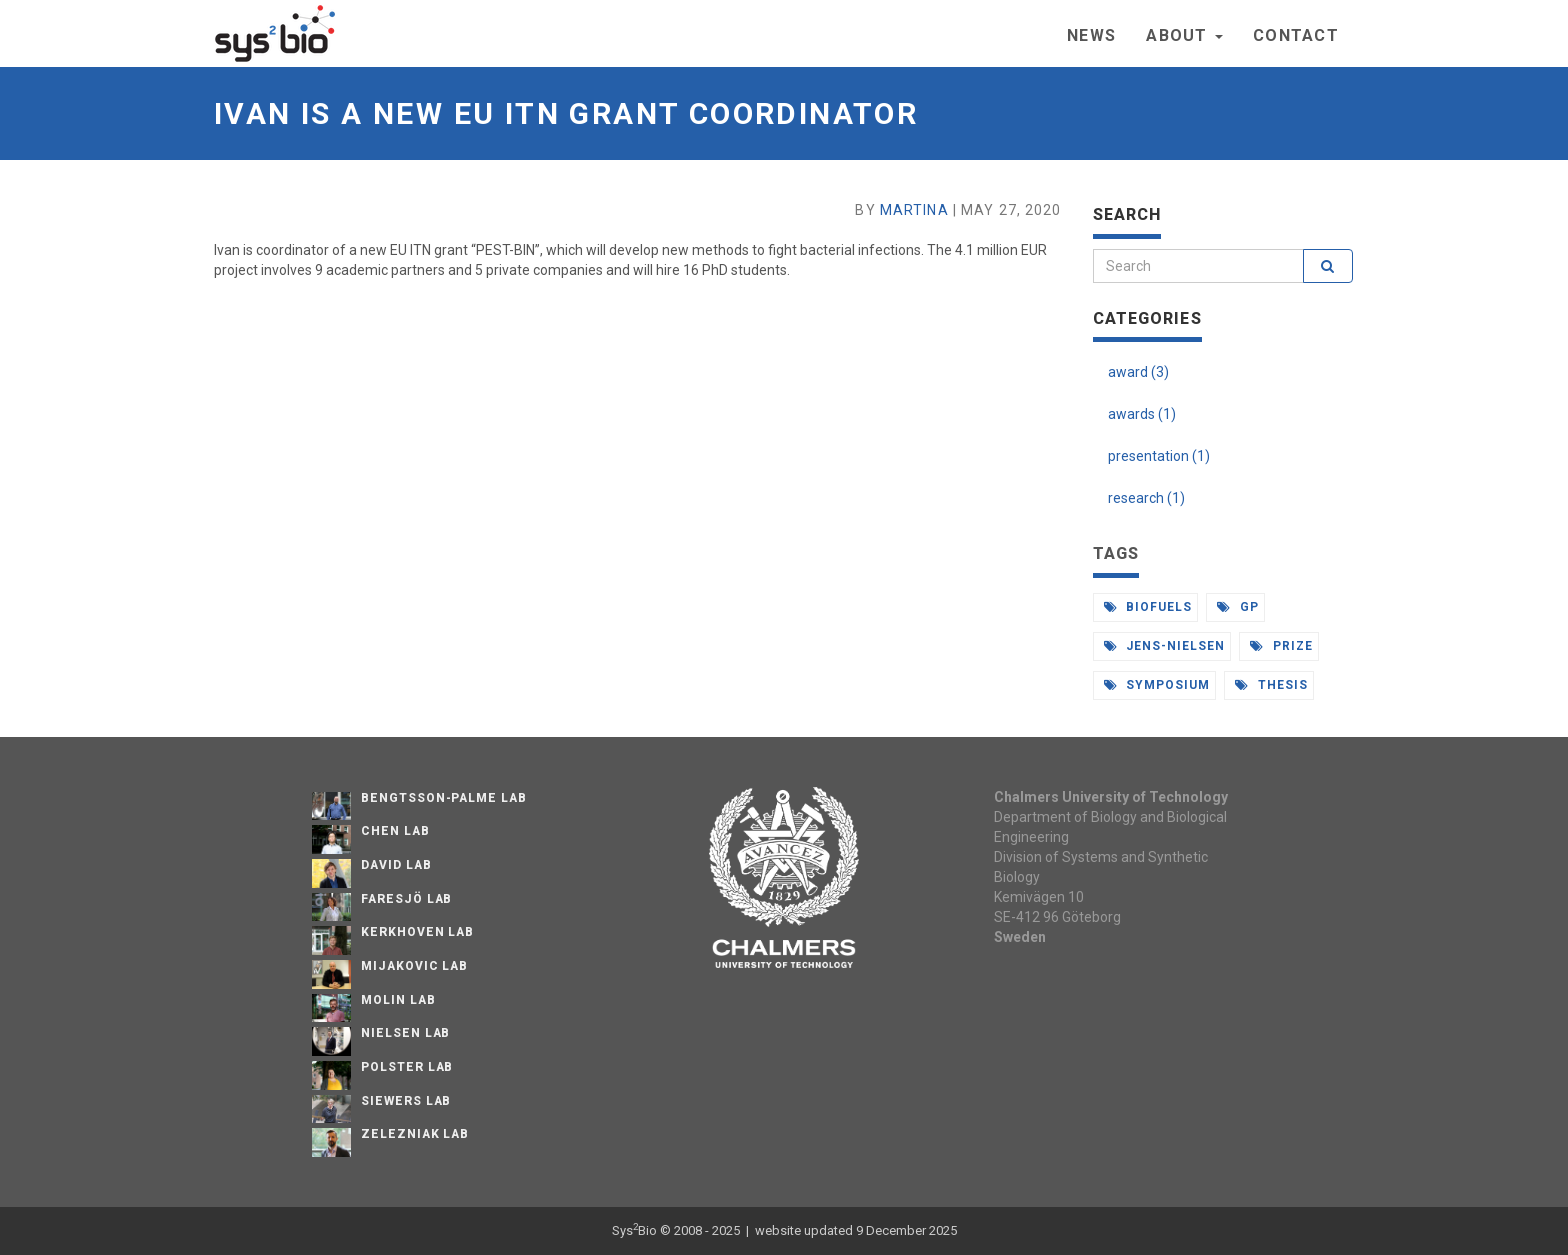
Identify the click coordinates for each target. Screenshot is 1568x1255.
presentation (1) (1159, 456)
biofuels (1148, 607)
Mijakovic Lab (414, 966)
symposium (1157, 685)
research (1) (1146, 498)
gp (1238, 607)
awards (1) (1142, 414)
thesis (1271, 685)
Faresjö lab (407, 899)
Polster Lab (407, 1067)
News (1091, 35)
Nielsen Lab (406, 1033)
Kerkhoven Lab (417, 932)
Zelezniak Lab (415, 1134)
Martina (914, 210)
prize (1281, 646)
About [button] (1184, 35)
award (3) (1138, 372)
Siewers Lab (406, 1101)
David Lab (396, 865)
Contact (1296, 35)
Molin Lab (398, 1000)
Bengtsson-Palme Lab (444, 798)
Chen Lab (395, 831)
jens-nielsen (1164, 646)
